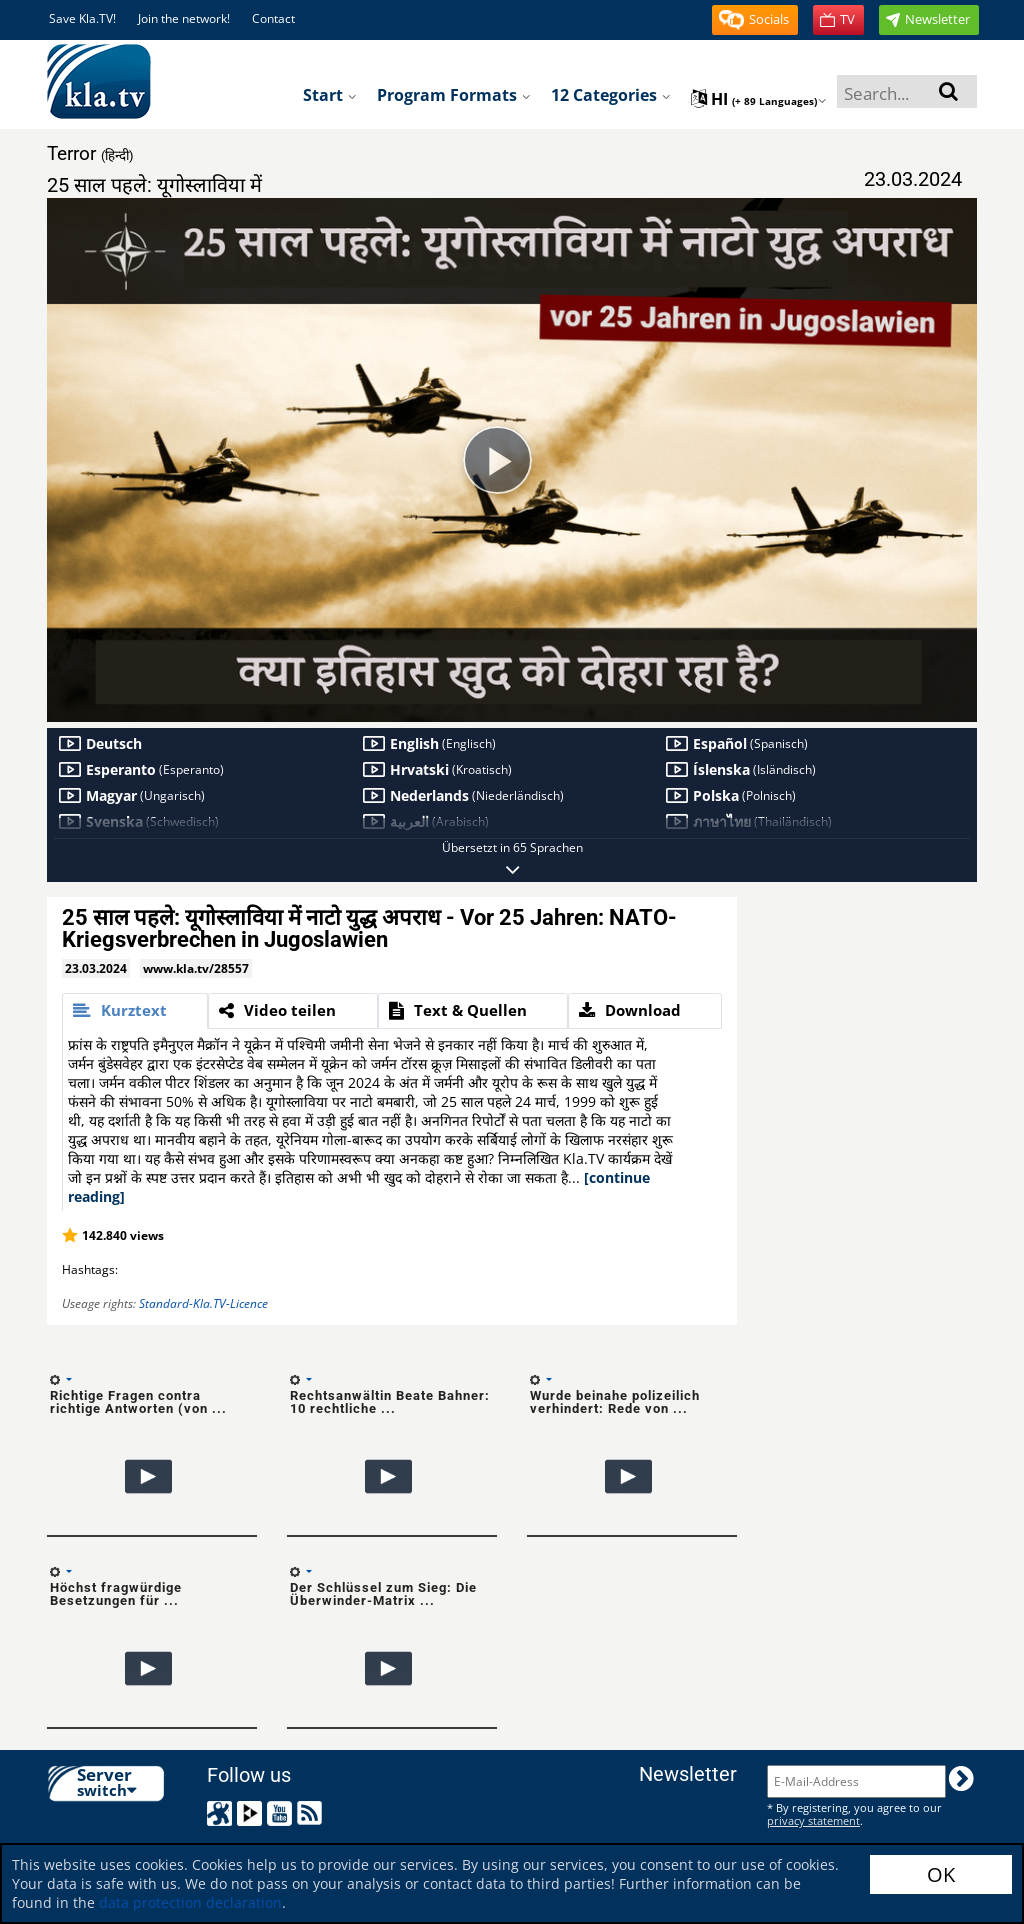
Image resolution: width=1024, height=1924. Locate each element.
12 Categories (611, 95)
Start (330, 95)
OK (941, 1874)
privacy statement (813, 1820)
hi (759, 99)
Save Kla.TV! (82, 18)
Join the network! (184, 18)
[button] (755, 20)
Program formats (454, 95)
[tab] (135, 1011)
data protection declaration (190, 1902)
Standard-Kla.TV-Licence (203, 1303)
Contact (273, 18)
